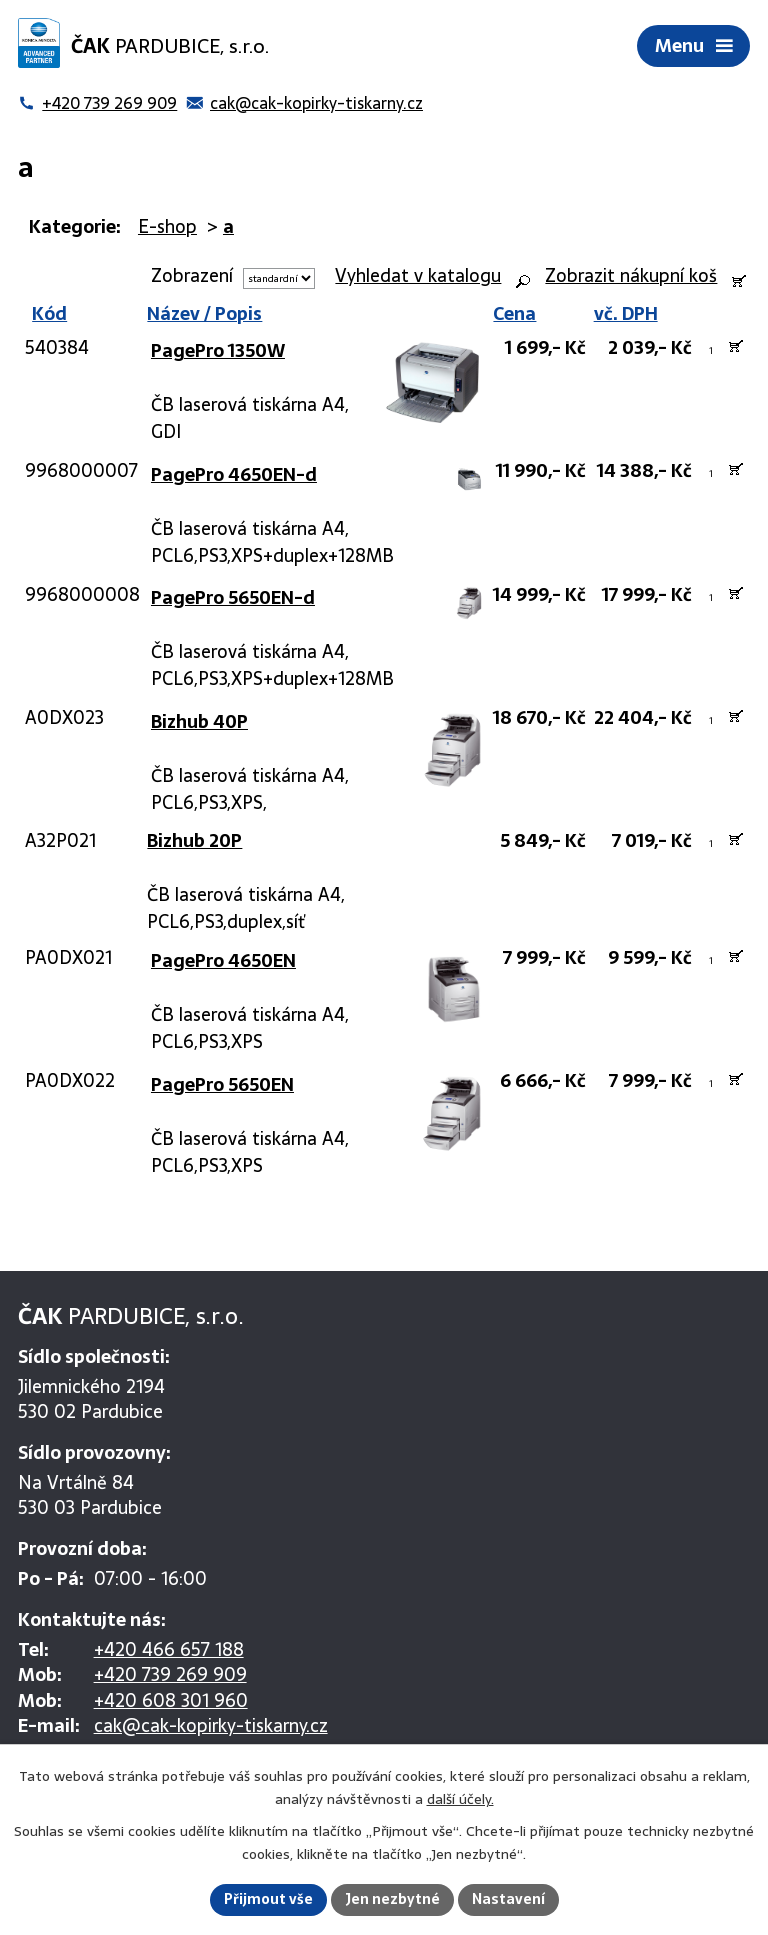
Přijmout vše (268, 1899)
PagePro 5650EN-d (233, 597)
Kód (46, 313)
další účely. (460, 1799)
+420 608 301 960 (171, 1700)
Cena (514, 313)
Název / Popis (204, 313)
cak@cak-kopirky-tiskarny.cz (211, 1725)
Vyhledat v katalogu (418, 275)
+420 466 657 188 (169, 1649)
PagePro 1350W (218, 350)
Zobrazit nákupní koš (631, 275)
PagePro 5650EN (222, 1084)
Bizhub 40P (199, 721)
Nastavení (508, 1899)
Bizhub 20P (194, 840)
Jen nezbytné (392, 1899)
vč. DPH (626, 313)
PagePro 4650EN (223, 960)
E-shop (167, 226)
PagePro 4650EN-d (234, 474)
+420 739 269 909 (170, 1674)
